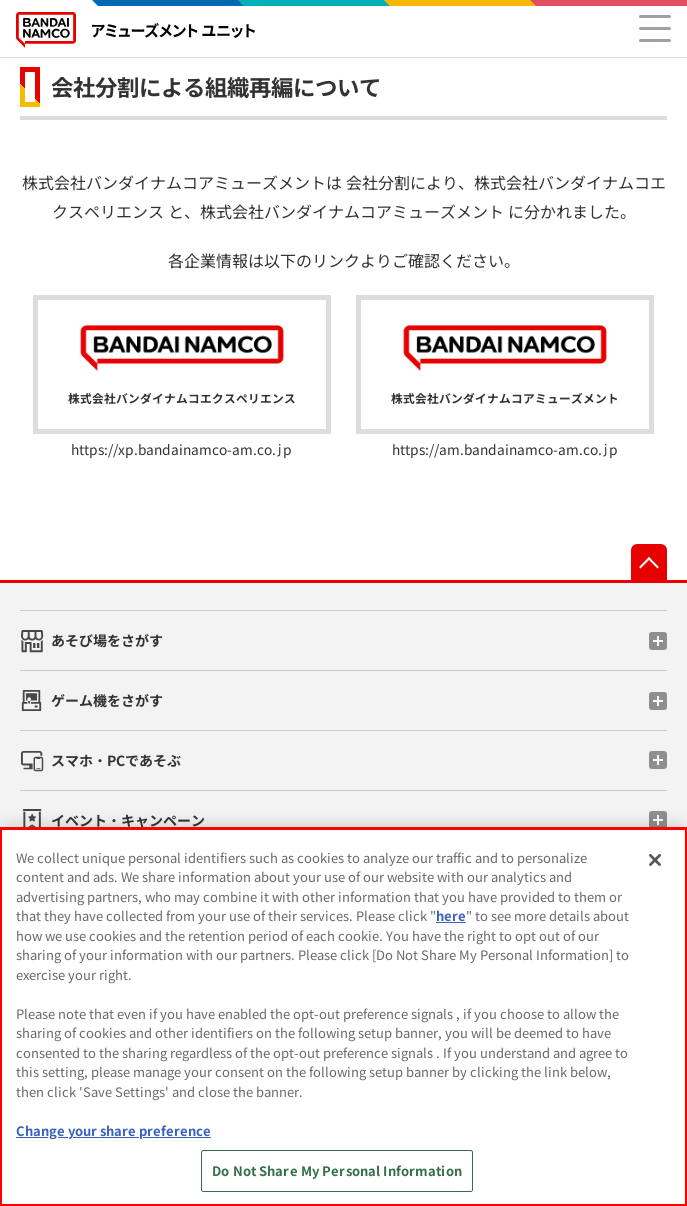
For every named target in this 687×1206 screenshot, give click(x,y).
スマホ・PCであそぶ (116, 760)
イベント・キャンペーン (128, 820)
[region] (343, 1017)
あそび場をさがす (107, 640)
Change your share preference (113, 1130)
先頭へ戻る (649, 562)
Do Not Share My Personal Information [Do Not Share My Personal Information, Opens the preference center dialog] (337, 1170)
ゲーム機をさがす (107, 700)
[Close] (655, 860)
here (451, 915)
